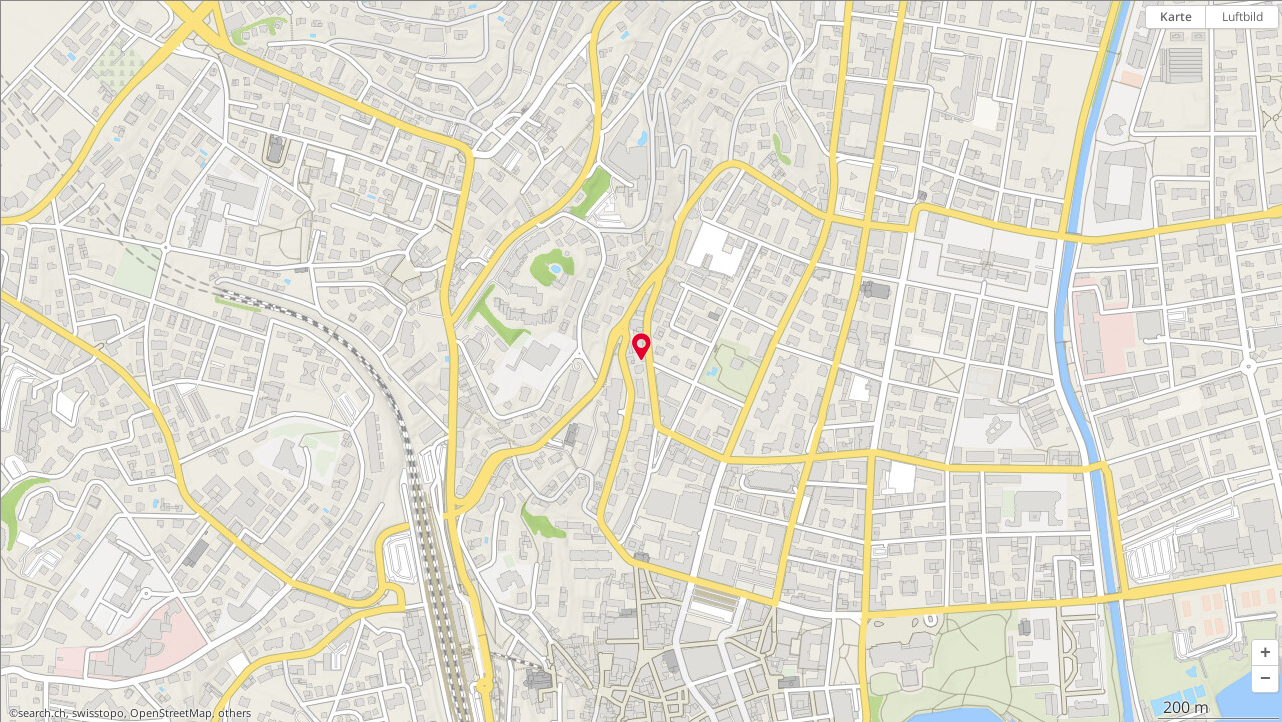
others (234, 713)
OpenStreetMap (171, 713)
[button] (1265, 653)
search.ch (42, 713)
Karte (1176, 16)
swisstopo (98, 713)
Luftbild (1242, 16)
